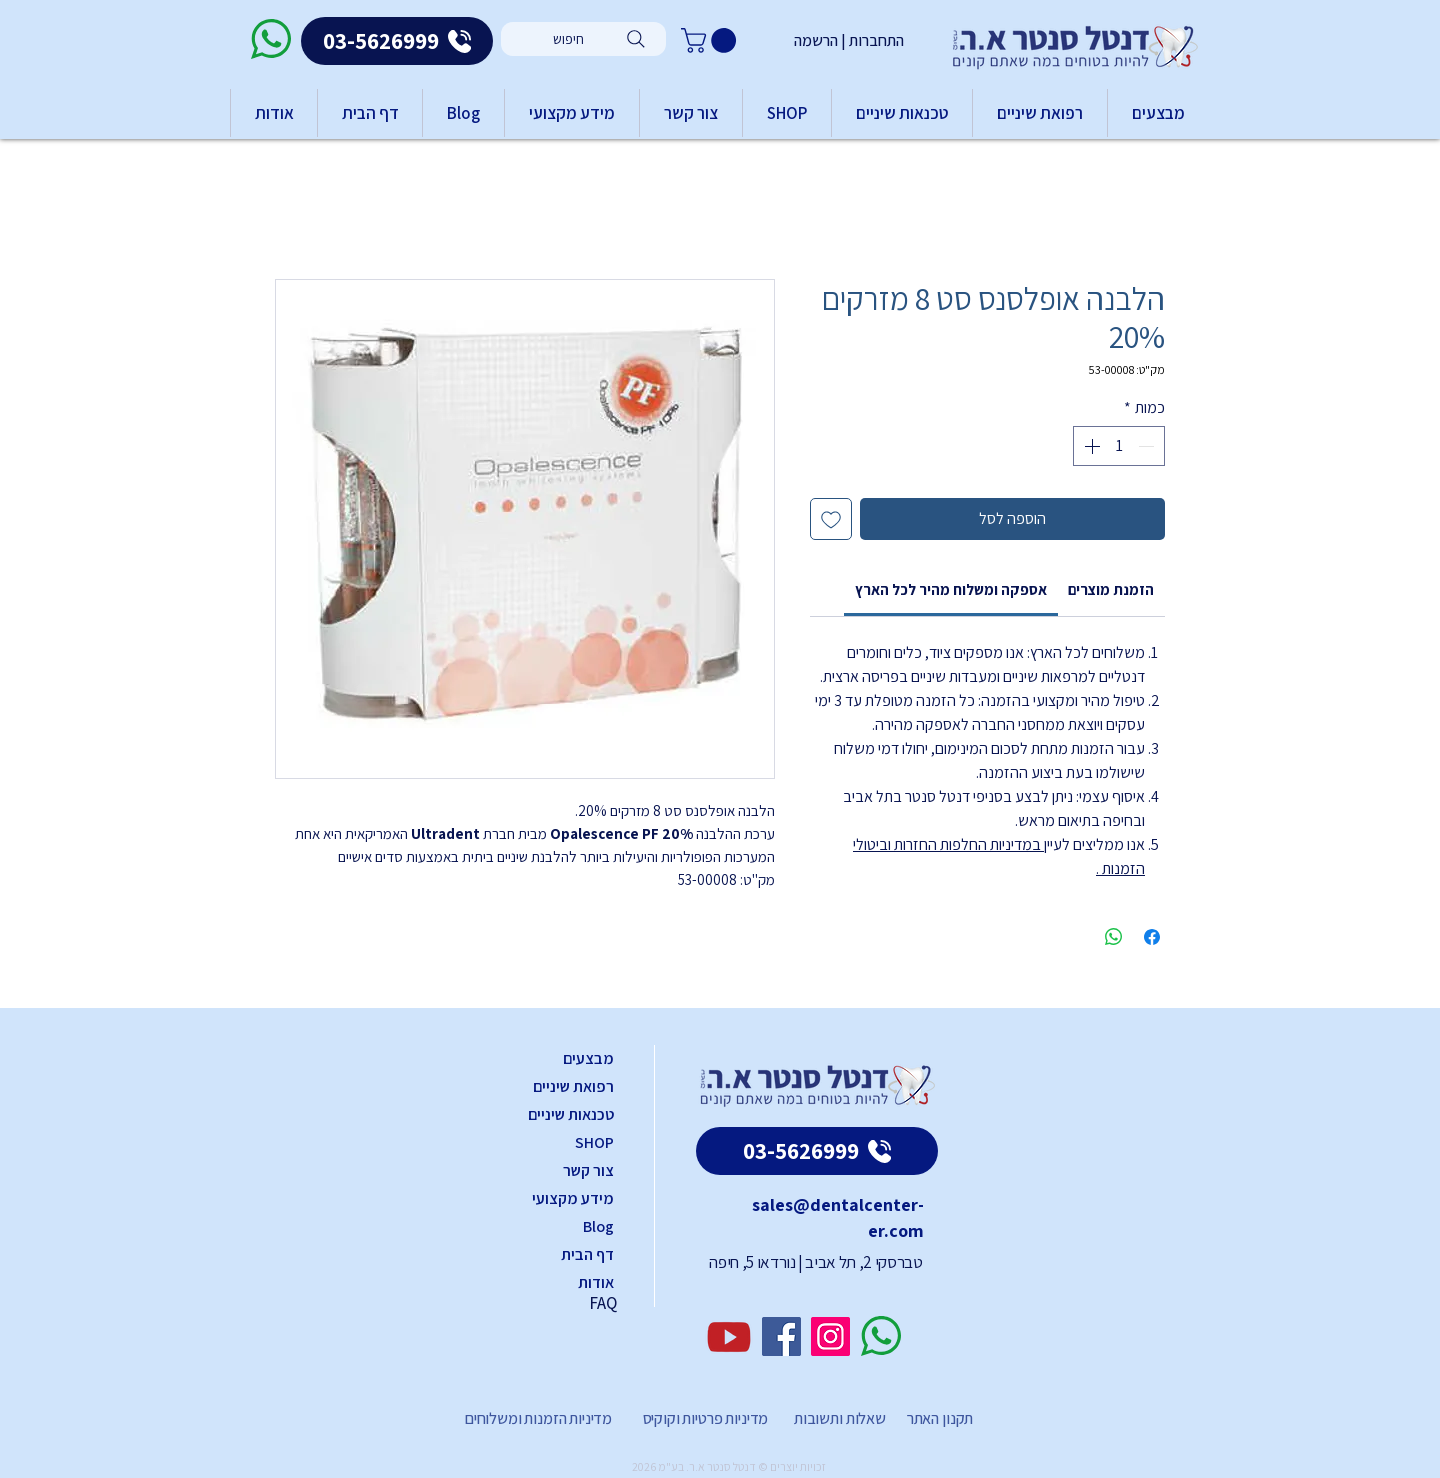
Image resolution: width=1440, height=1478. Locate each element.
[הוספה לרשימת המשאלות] (831, 519)
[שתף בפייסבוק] (1152, 937)
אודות (596, 1282)
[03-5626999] (397, 41)
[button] (711, 40)
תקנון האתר (940, 1418)
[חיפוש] (583, 39)
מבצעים (588, 1058)
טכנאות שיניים (571, 1114)
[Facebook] (781, 1336)
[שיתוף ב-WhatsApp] (1114, 937)
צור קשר (588, 1170)
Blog (598, 1226)
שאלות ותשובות (838, 1418)
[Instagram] (830, 1336)
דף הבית (587, 1254)
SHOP (594, 1142)
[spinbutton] (1119, 446)
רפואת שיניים (573, 1086)
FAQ (603, 1303)
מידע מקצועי (573, 1198)
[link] (951, 589)
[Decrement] (1148, 446)
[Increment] (1090, 446)
